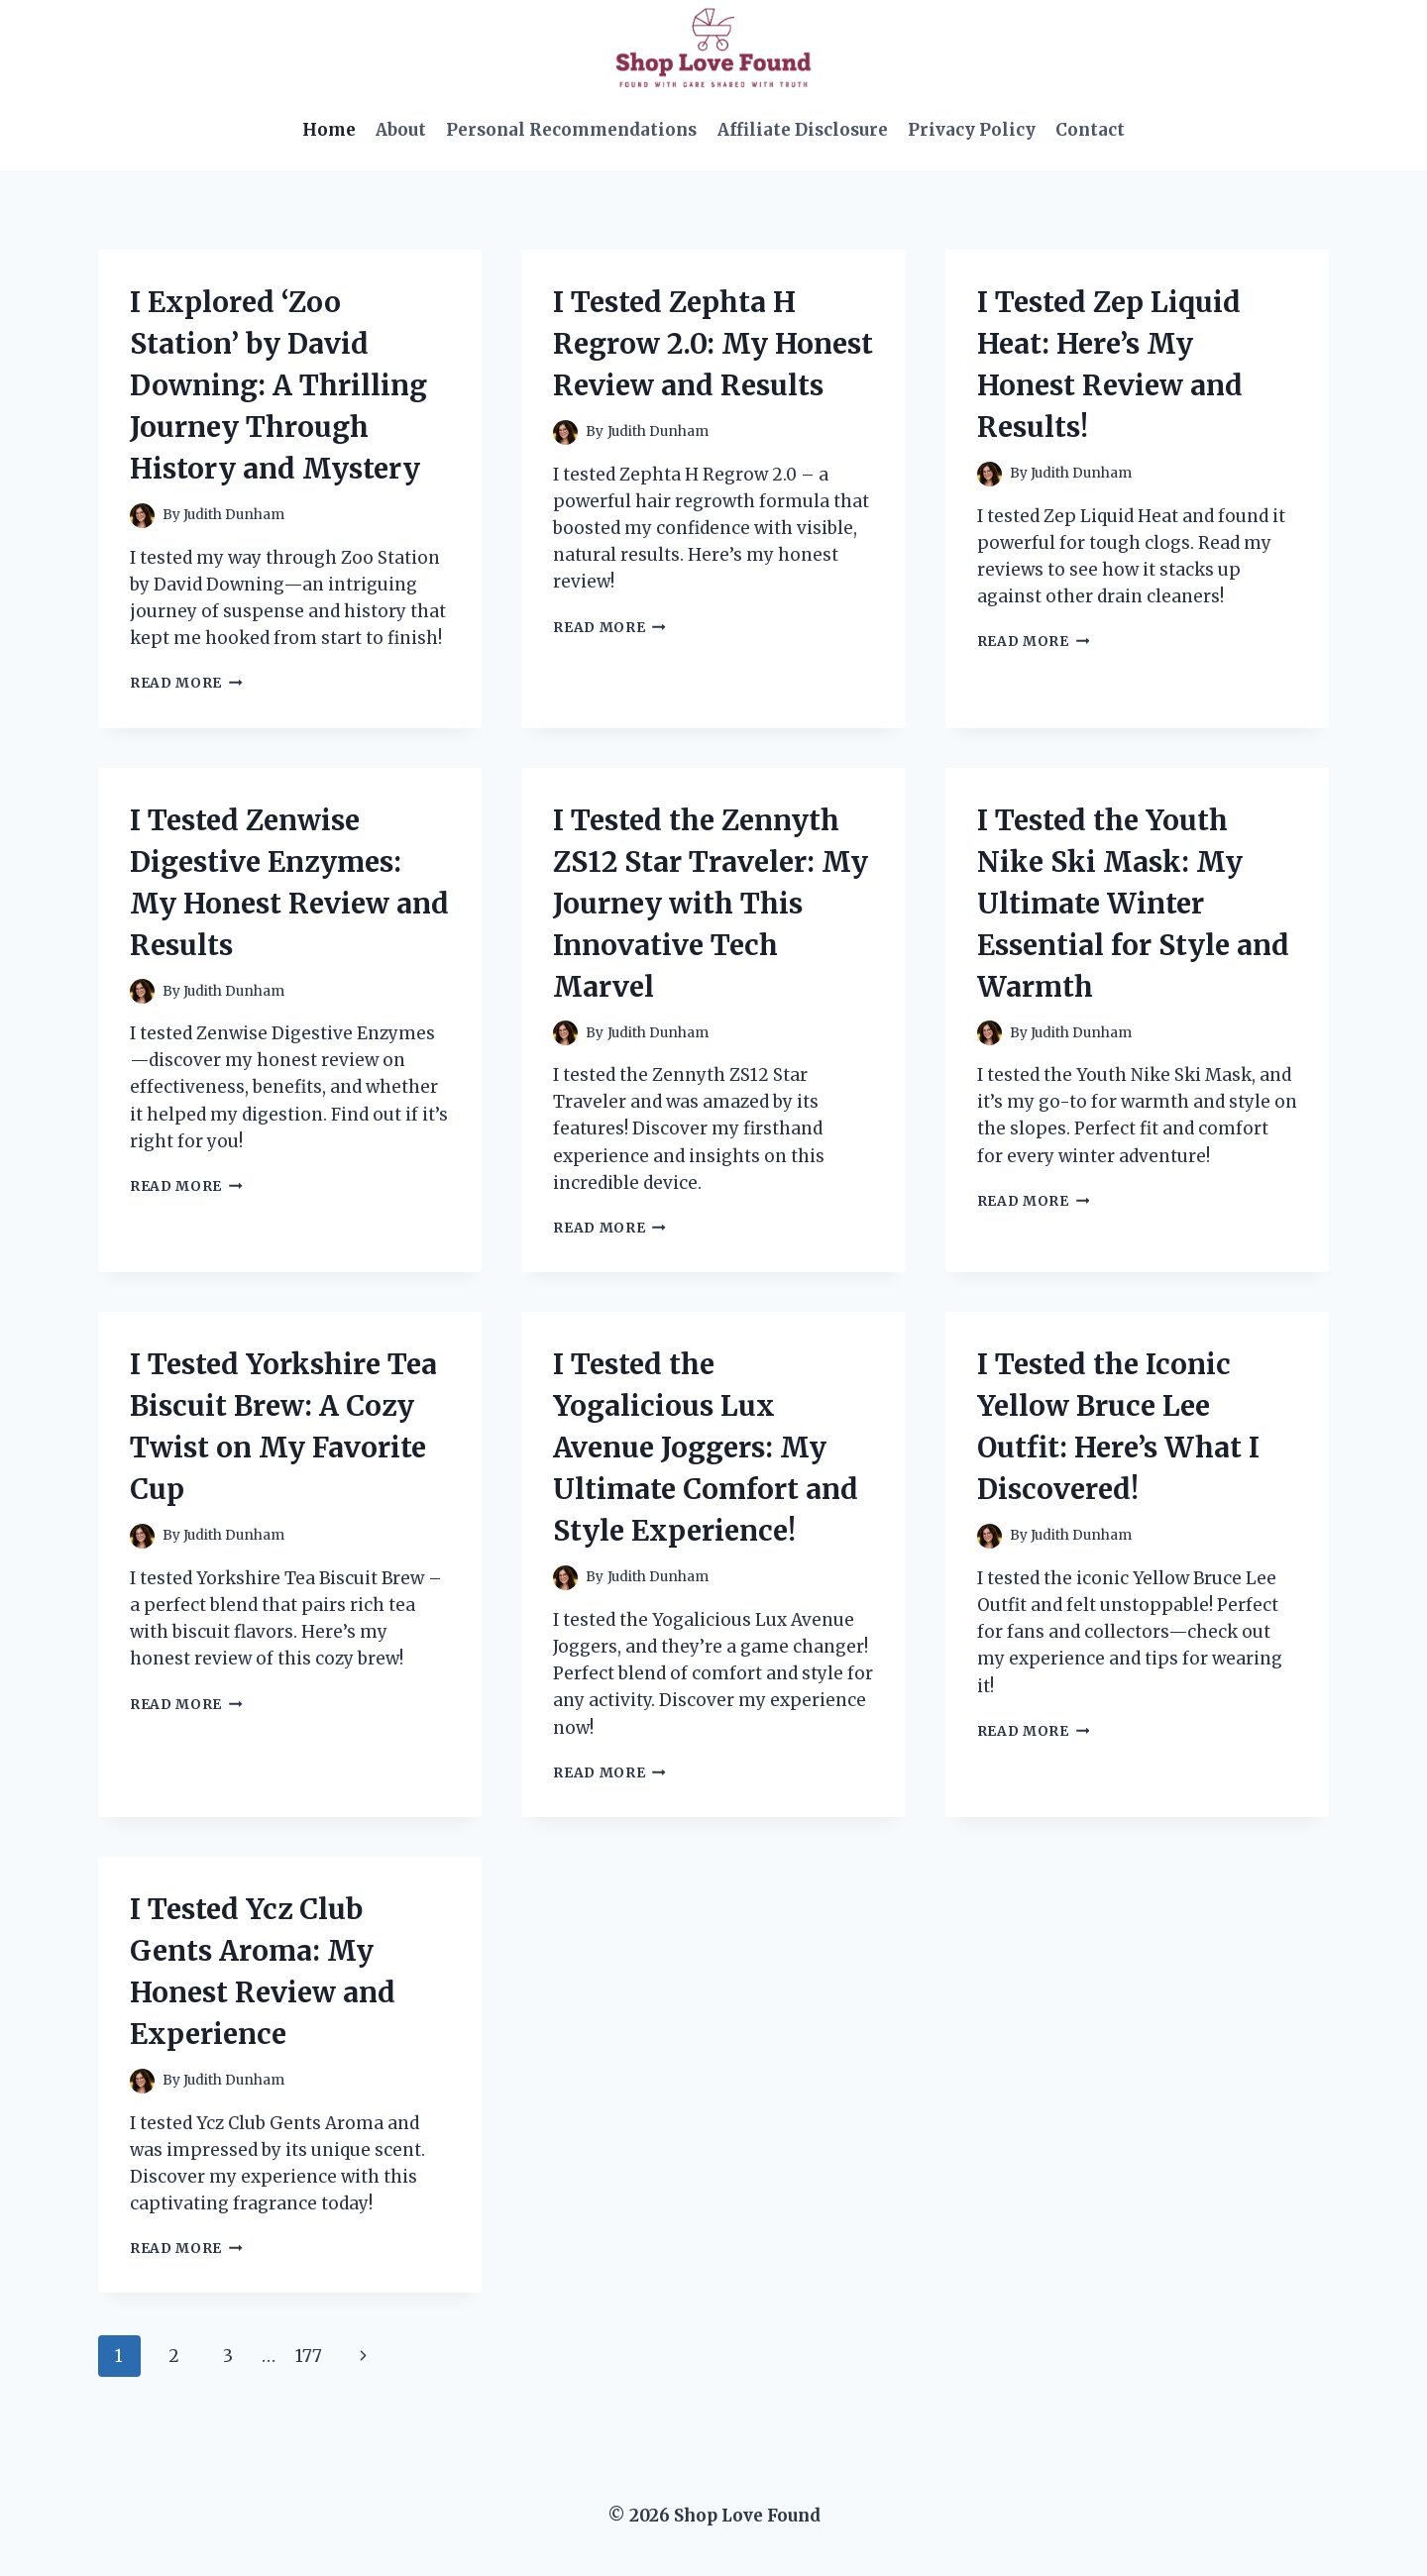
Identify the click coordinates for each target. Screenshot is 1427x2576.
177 (308, 2356)
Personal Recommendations (571, 130)
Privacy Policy (972, 130)
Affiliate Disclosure (802, 130)
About (401, 130)
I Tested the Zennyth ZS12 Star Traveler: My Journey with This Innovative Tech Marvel (710, 904)
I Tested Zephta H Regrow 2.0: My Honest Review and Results (713, 343)
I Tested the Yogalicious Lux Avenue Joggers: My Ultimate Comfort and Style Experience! (705, 1447)
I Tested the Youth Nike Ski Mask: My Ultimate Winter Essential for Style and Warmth (1133, 904)
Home (329, 130)
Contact (1090, 130)
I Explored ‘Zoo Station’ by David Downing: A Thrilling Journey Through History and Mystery (278, 385)
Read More (186, 683)
